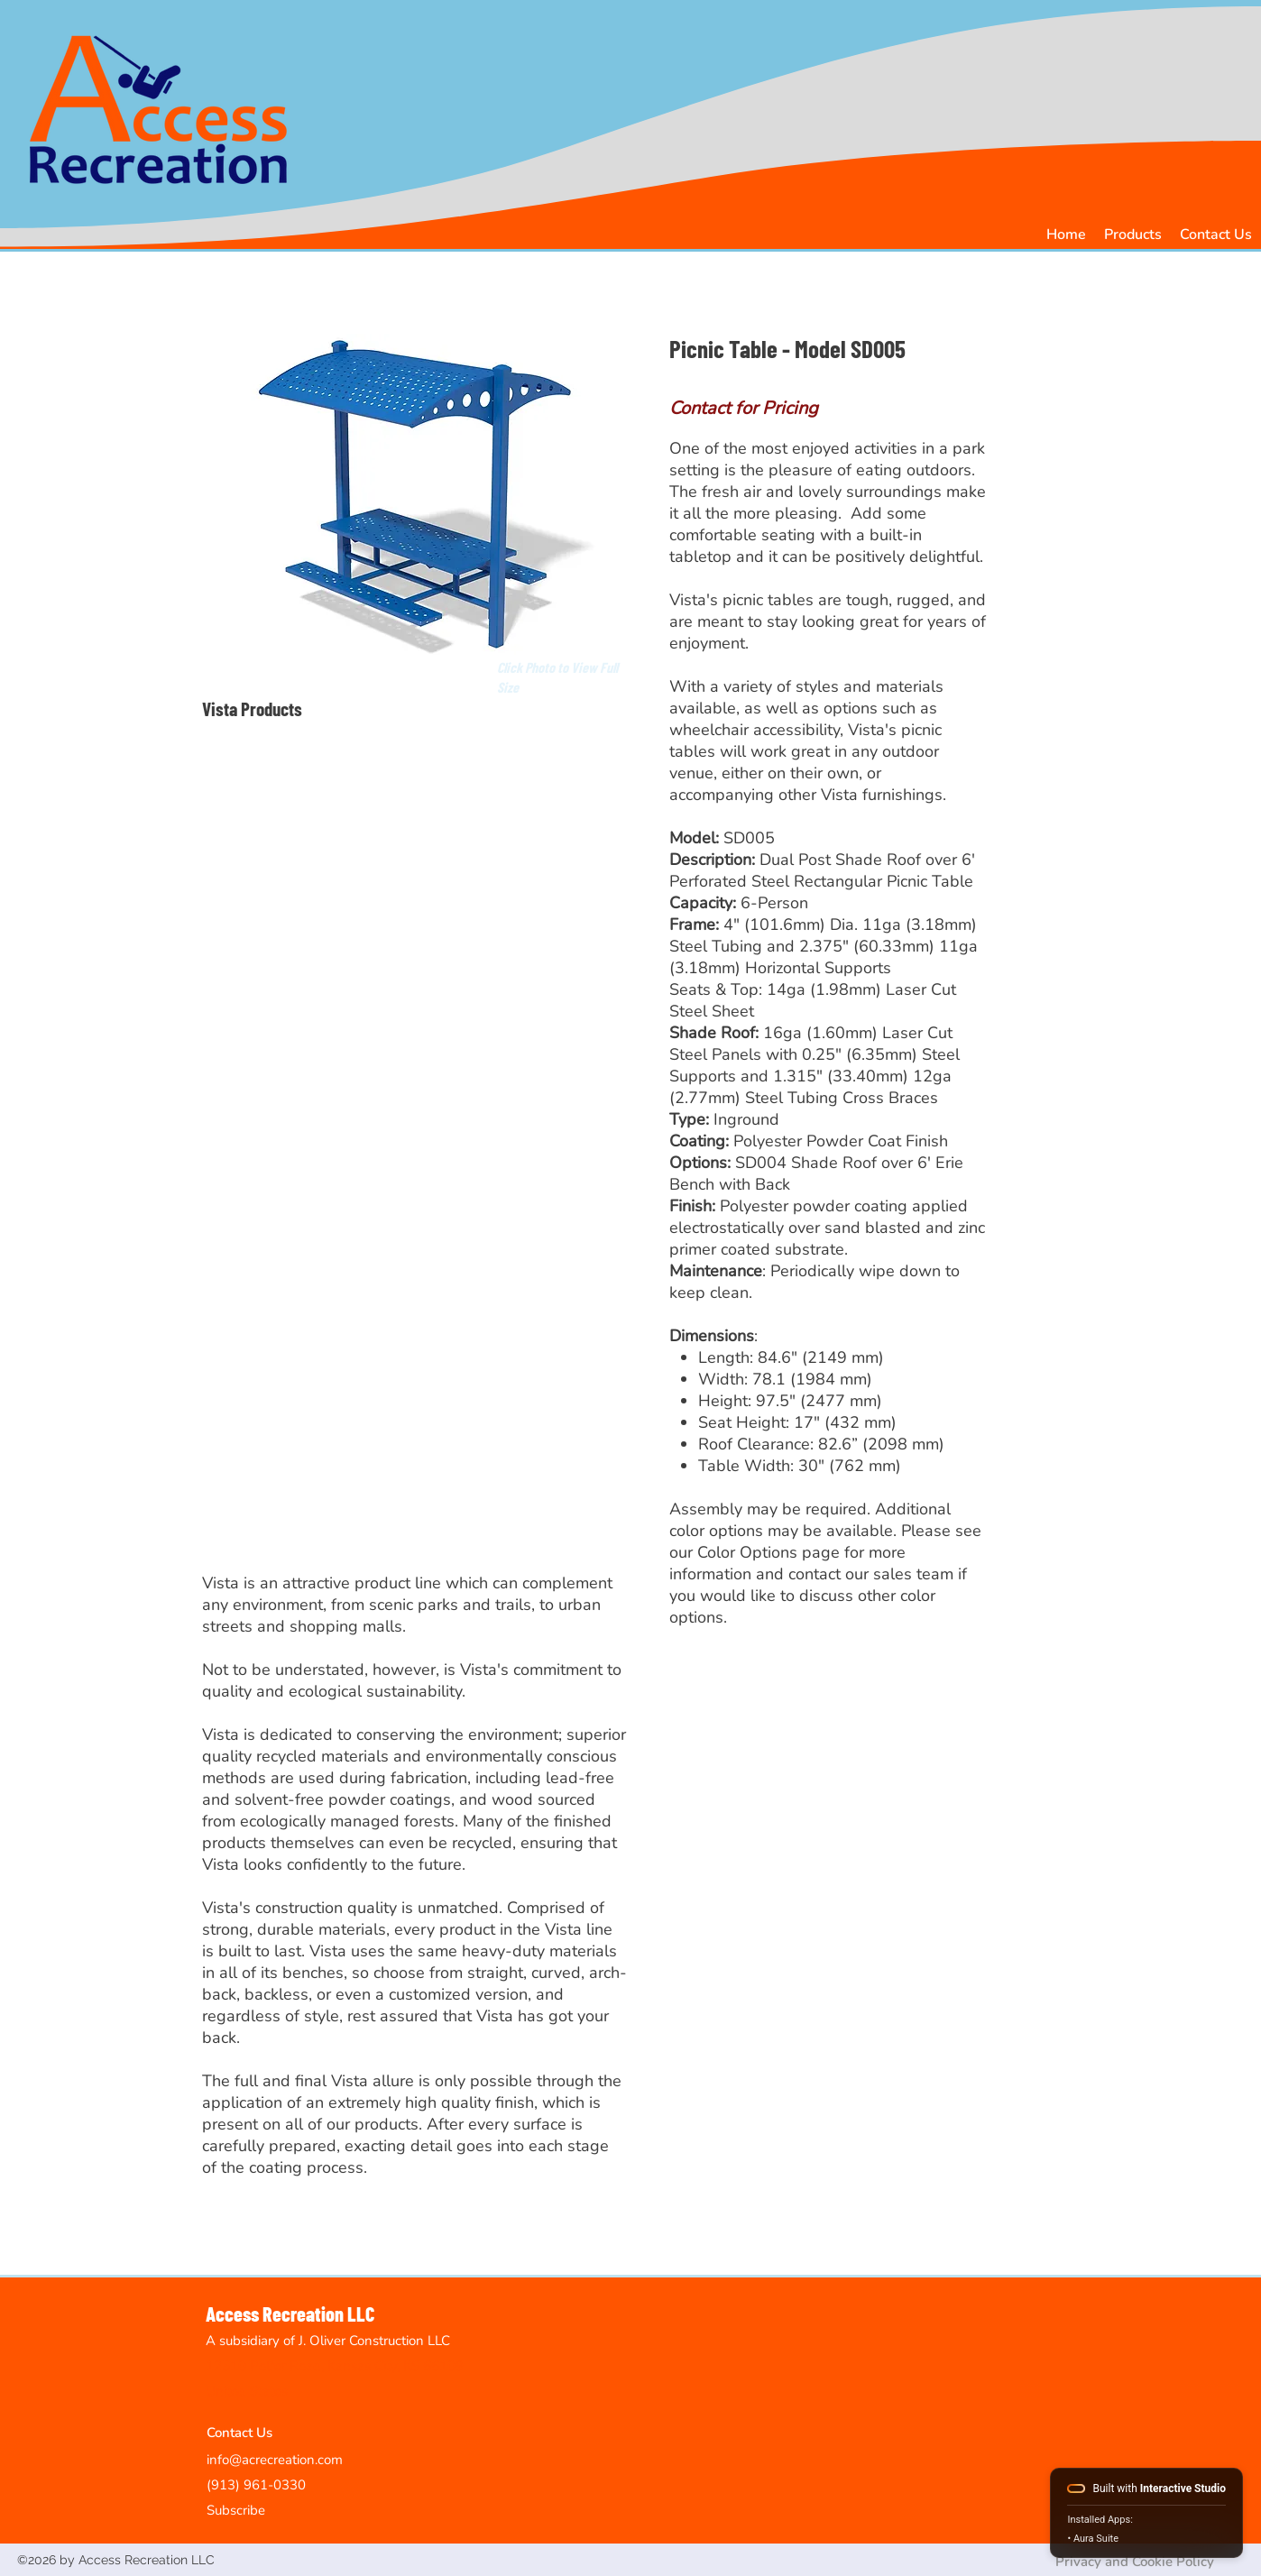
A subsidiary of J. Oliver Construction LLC (328, 2341)
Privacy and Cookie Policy (1134, 2562)
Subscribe (236, 2510)
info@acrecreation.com (275, 2460)
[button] (1133, 235)
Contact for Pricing (743, 408)
